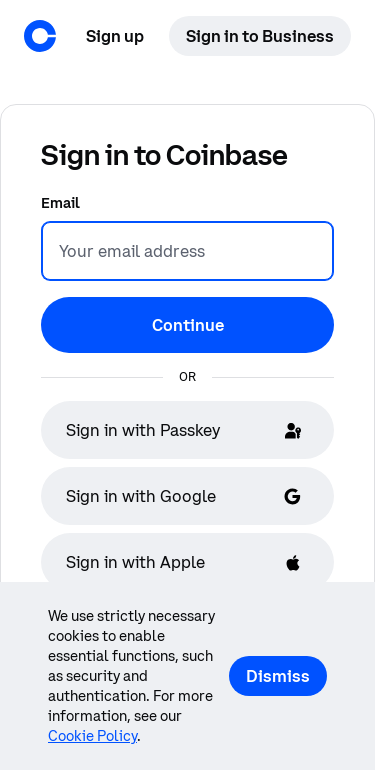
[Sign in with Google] (187, 496)
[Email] (187, 251)
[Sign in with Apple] (187, 562)
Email (60, 203)
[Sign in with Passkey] (187, 430)
